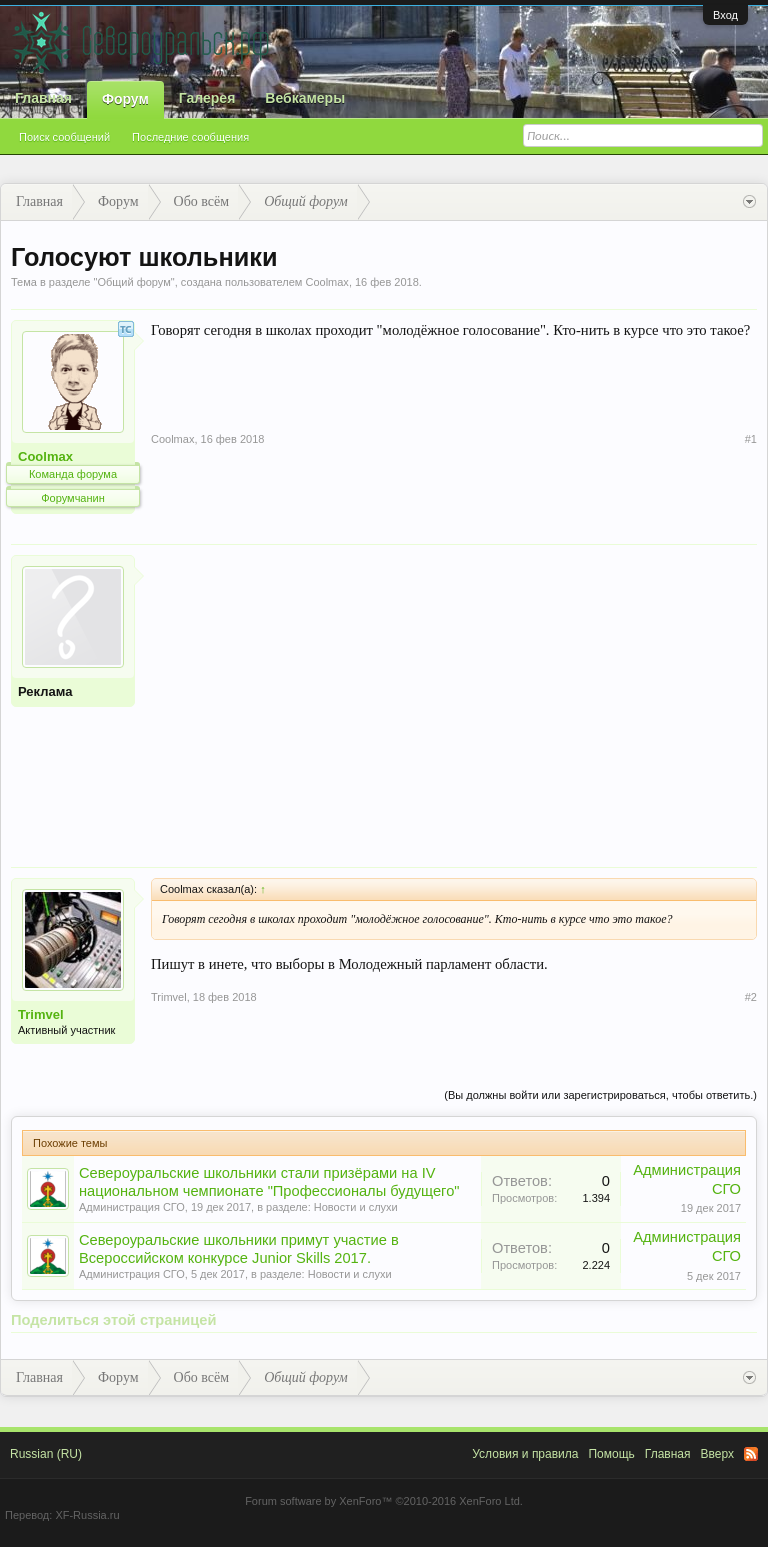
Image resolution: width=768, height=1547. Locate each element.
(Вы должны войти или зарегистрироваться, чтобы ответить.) (600, 1095)
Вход (725, 15)
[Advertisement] (454, 695)
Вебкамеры (305, 98)
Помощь (611, 1454)
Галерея (207, 98)
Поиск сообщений (64, 137)
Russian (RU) (46, 1454)
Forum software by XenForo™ (384, 1501)
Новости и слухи (356, 1207)
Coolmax (326, 282)
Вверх (717, 1454)
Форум (125, 99)
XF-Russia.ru (87, 1515)
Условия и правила (525, 1454)
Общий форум (133, 282)
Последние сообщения (190, 137)
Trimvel (41, 1014)
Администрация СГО (132, 1207)
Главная (43, 98)
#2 (751, 997)
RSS (751, 1454)
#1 (751, 439)
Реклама (45, 691)
